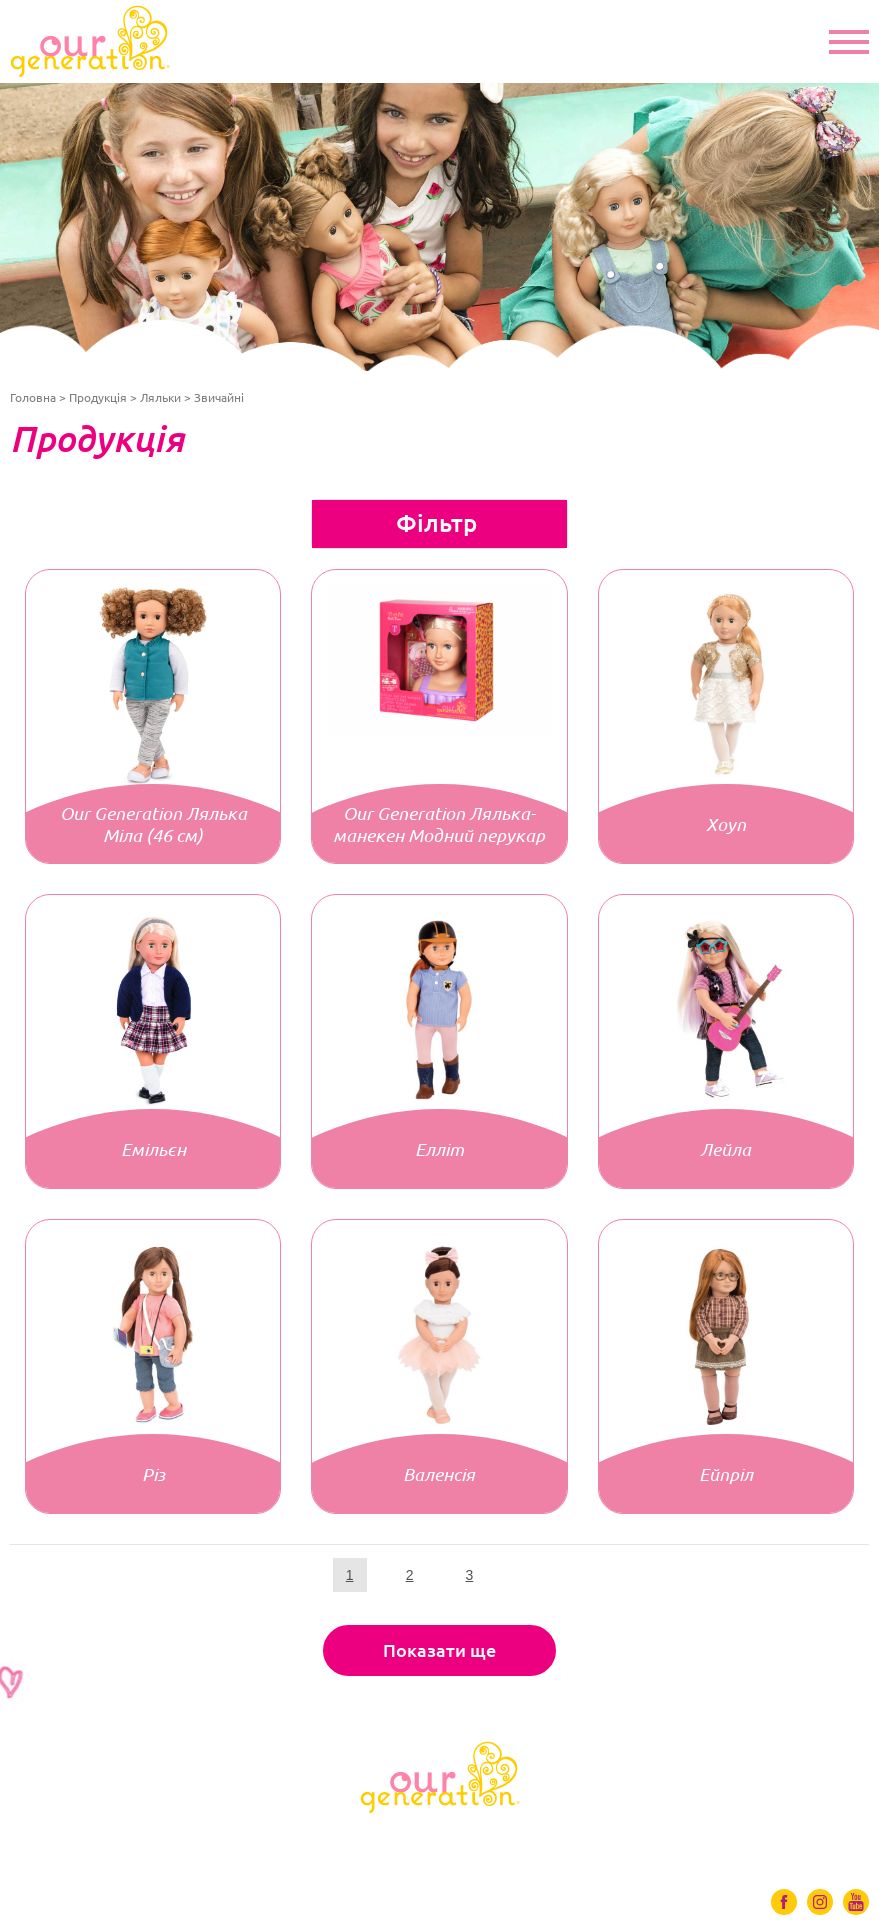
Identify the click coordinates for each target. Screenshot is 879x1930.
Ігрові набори (431, 1840)
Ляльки (160, 397)
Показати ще (439, 1650)
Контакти (775, 1840)
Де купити (655, 1840)
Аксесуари (291, 1840)
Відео (550, 1840)
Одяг (187, 1840)
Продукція (98, 397)
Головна (33, 397)
